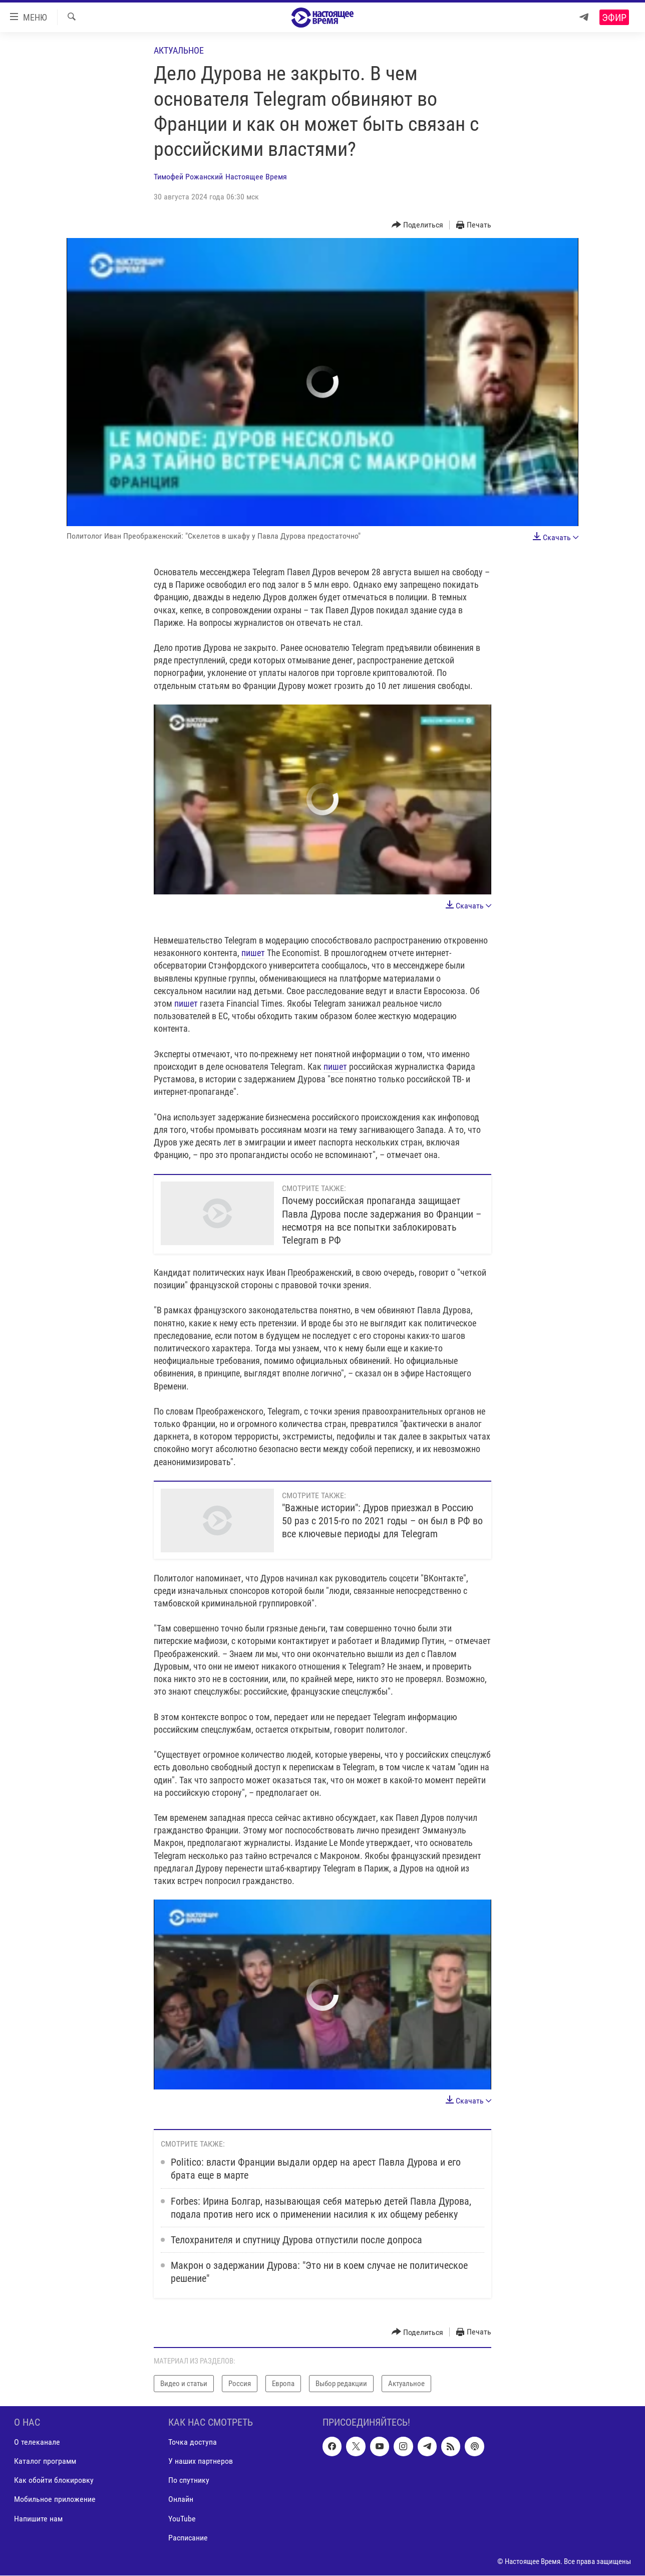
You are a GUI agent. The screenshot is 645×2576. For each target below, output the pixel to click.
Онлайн (180, 2499)
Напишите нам (38, 2518)
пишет (253, 953)
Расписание (188, 2537)
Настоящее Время (256, 176)
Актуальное (179, 50)
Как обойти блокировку (54, 2480)
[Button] (418, 225)
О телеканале (37, 2442)
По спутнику (188, 2480)
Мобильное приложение (55, 2499)
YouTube (182, 2518)
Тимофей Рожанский (188, 176)
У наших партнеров (200, 2461)
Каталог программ (45, 2461)
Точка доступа (192, 2442)
